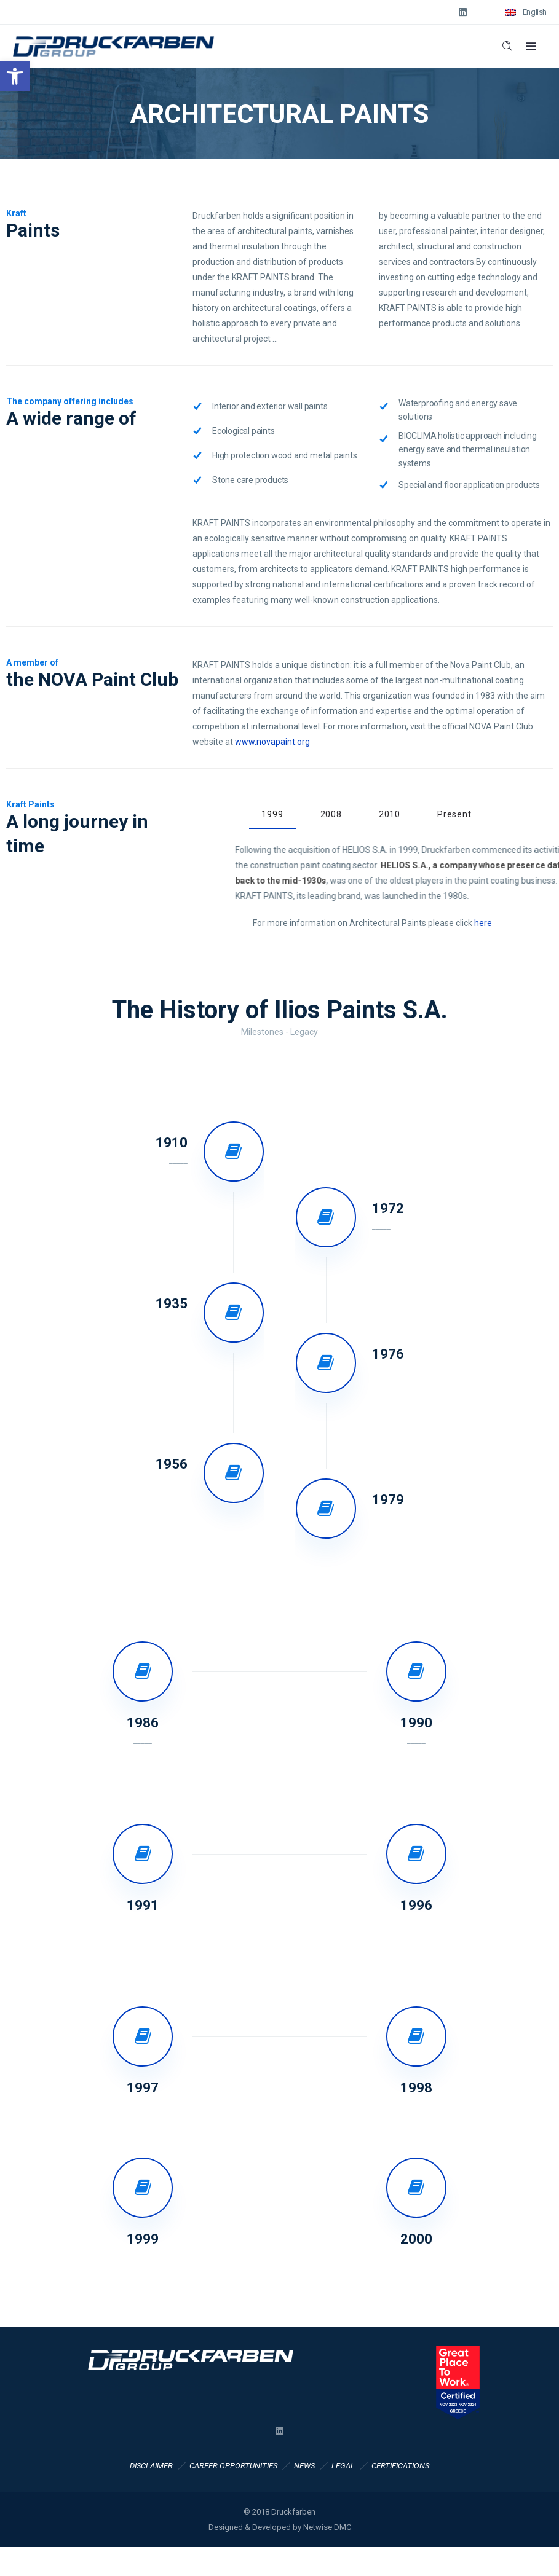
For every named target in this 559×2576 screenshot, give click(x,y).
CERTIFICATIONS (400, 2465)
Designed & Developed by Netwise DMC (279, 2527)
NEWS (304, 2465)
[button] (15, 76)
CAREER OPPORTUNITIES (233, 2465)
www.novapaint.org (272, 742)
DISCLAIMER (151, 2465)
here (483, 923)
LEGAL (343, 2465)
